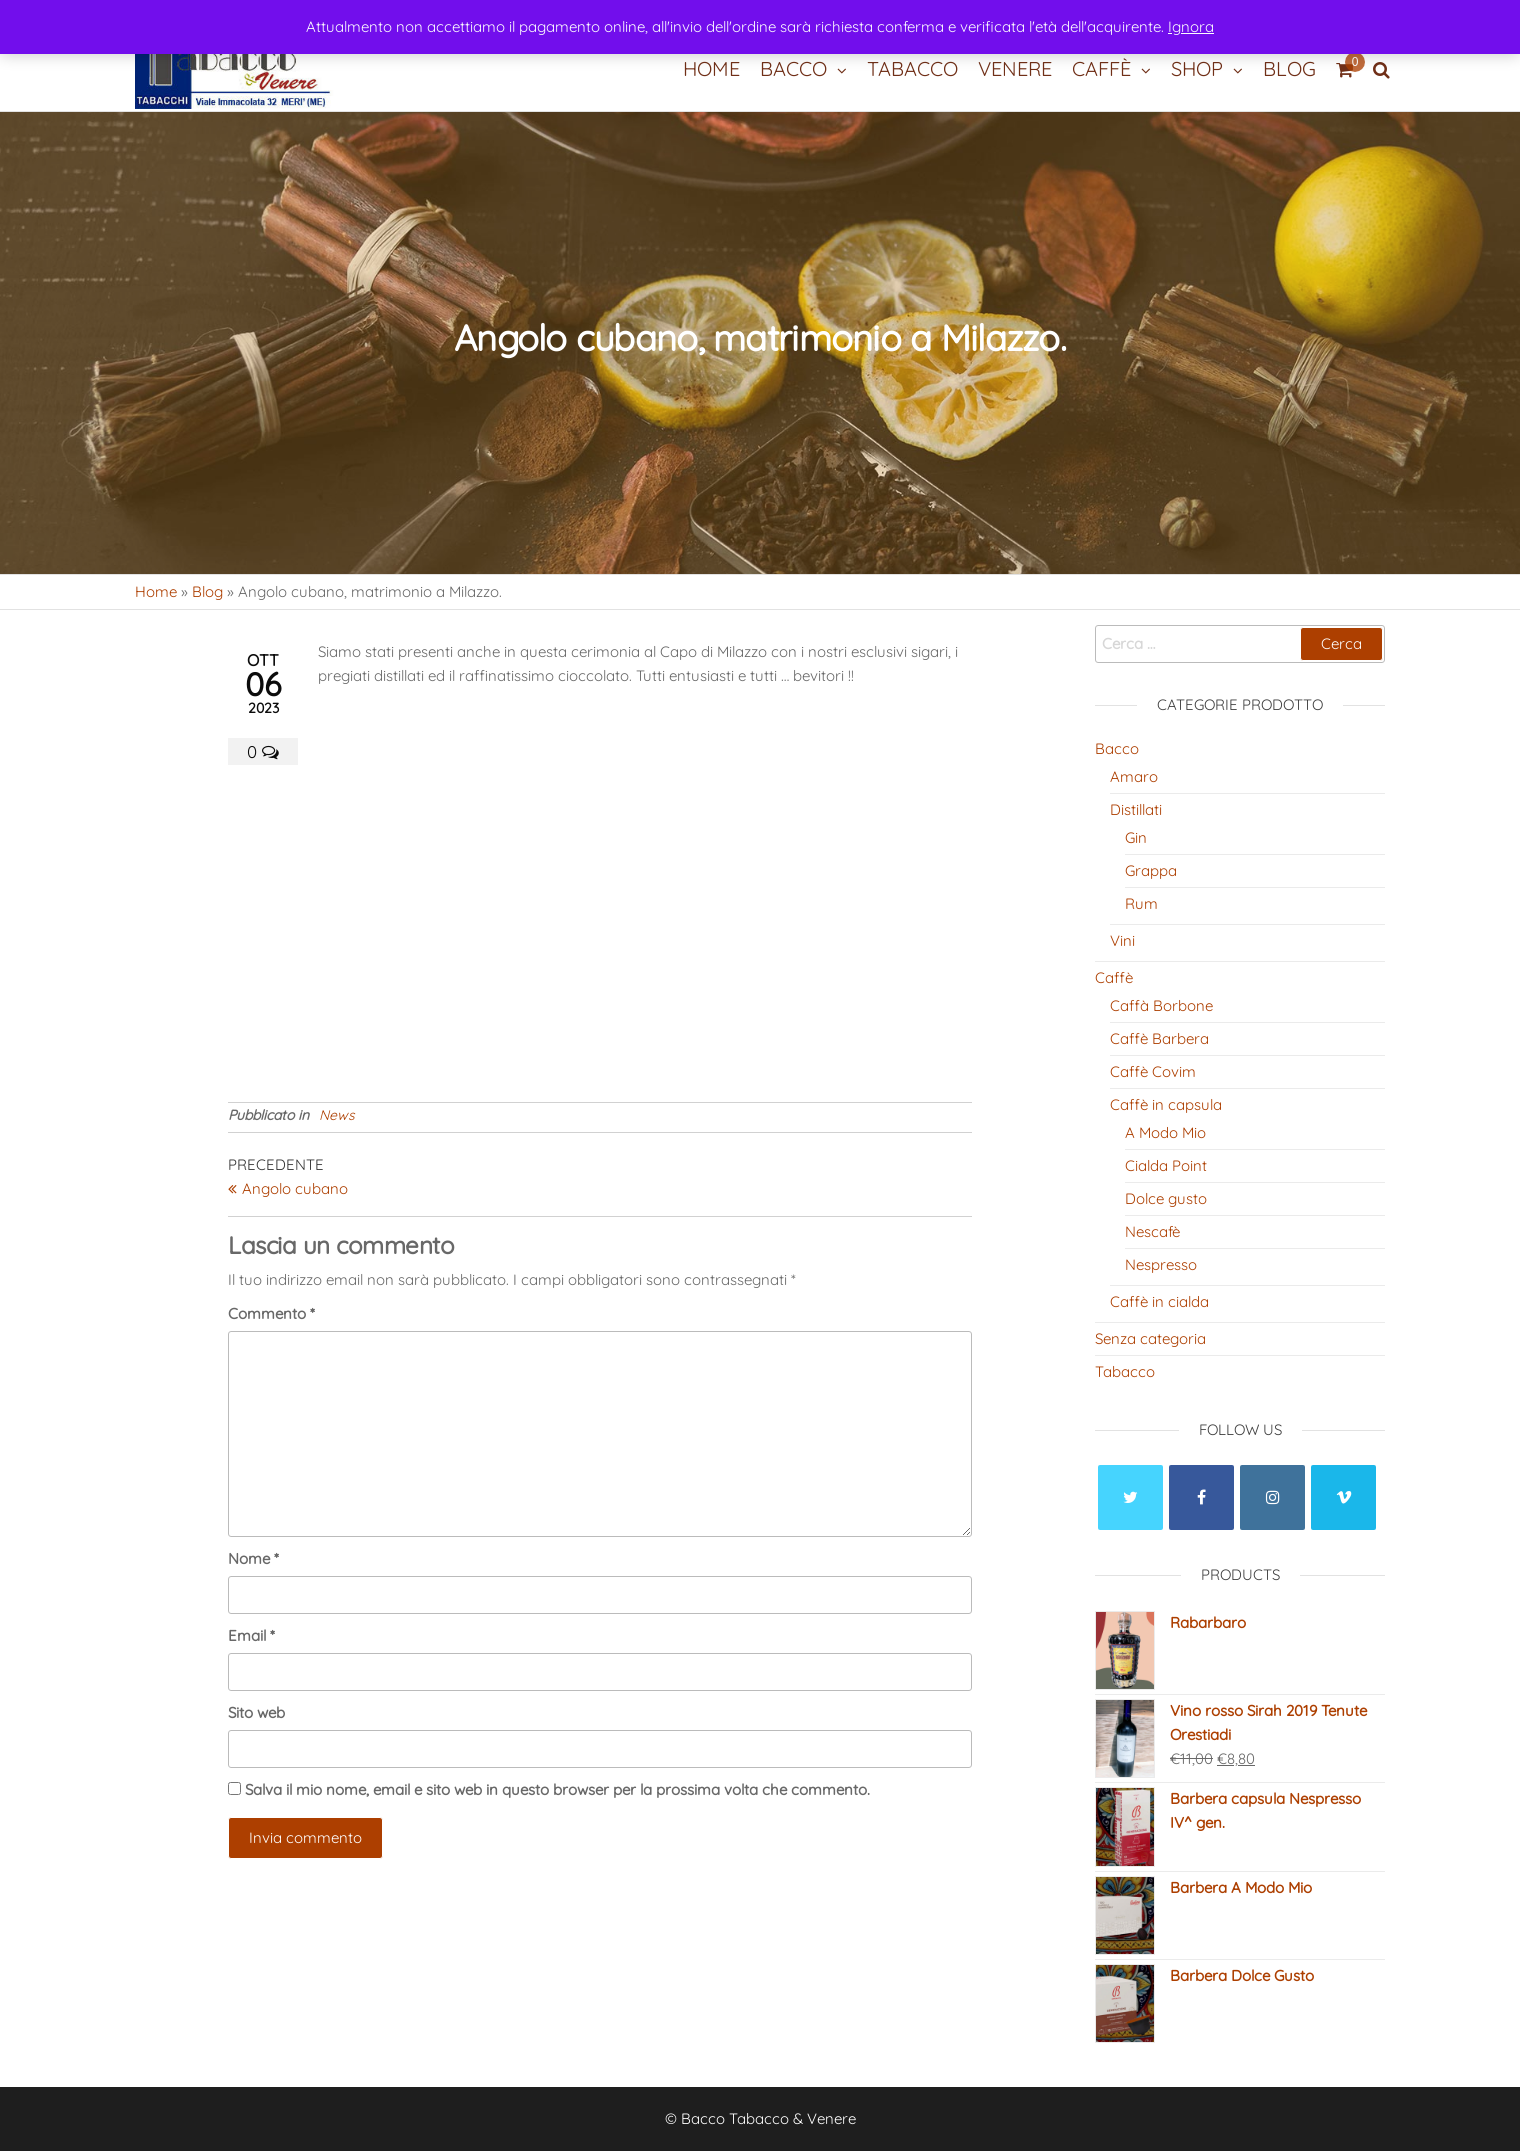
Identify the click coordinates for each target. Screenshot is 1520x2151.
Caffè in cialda (1159, 1301)
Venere (1015, 68)
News (337, 1115)
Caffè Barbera (1159, 1038)
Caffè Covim (1153, 1071)
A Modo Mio (1165, 1132)
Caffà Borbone (1161, 1005)
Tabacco (912, 68)
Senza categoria (1150, 1338)
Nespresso (1161, 1264)
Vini (1122, 940)
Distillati (1136, 809)
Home (711, 68)
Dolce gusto (1166, 1198)
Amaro (1134, 776)
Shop (1197, 68)
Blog (1289, 68)
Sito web (256, 1712)
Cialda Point (1166, 1165)
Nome (253, 1558)
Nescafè (1152, 1231)
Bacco (793, 68)
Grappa (1151, 870)
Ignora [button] (1191, 26)
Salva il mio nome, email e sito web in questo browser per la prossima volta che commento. (557, 1789)
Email (251, 1635)
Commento (271, 1313)
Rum (1141, 903)
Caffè (1101, 68)
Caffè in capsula (1166, 1104)
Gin (1136, 837)
